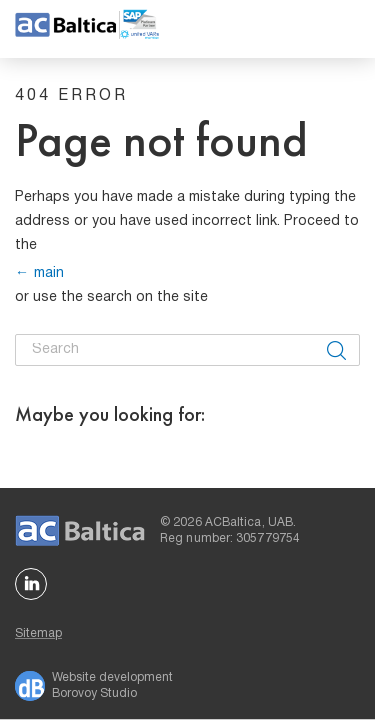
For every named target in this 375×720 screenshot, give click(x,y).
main (49, 273)
